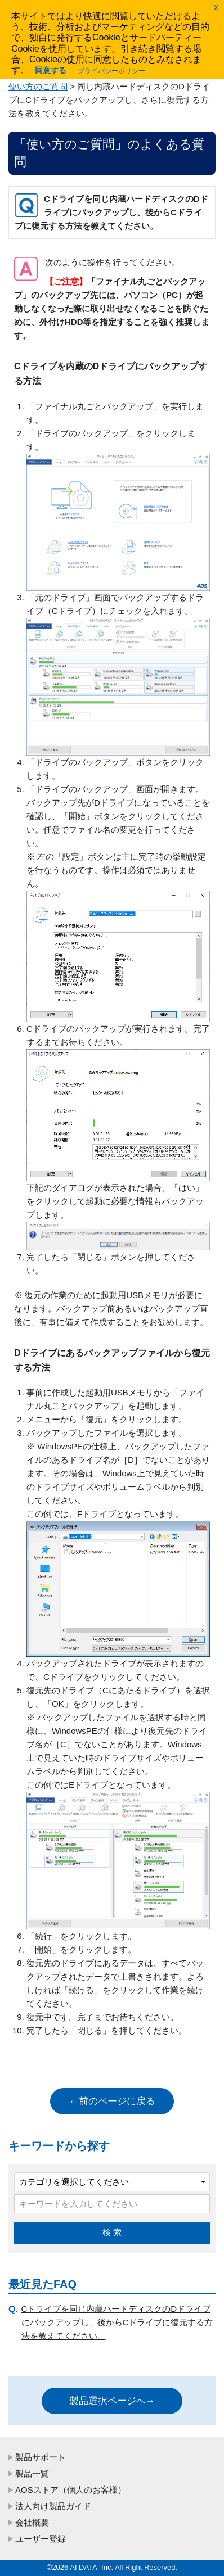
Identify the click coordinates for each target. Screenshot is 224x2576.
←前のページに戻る (112, 2101)
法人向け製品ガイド (53, 2506)
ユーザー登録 (40, 2538)
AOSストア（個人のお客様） (70, 2489)
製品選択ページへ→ (112, 2401)
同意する (50, 70)
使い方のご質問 (38, 86)
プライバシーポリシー (111, 71)
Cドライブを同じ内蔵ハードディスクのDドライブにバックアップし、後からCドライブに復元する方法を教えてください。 (117, 2322)
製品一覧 (32, 2473)
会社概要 (32, 2522)
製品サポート (40, 2457)
